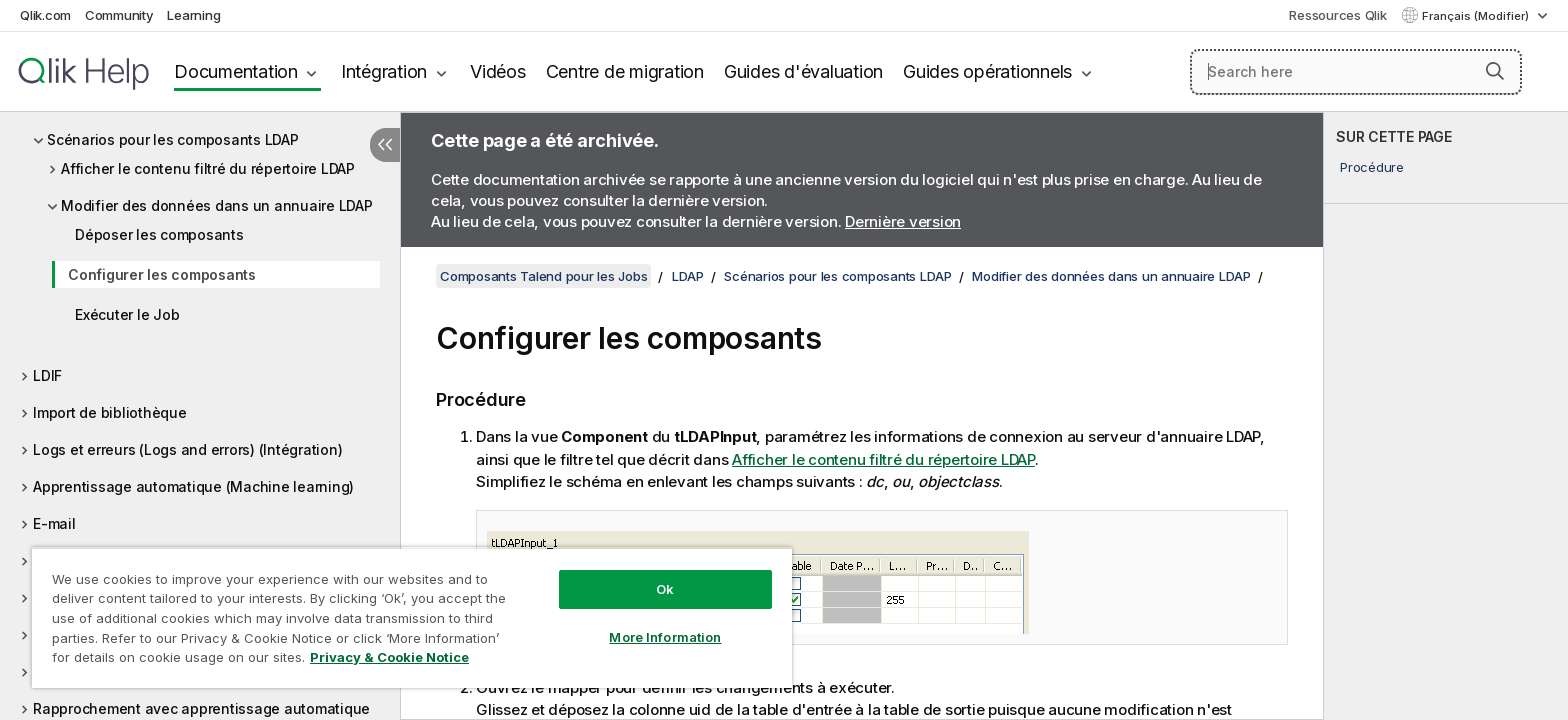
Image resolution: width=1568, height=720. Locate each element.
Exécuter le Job (127, 314)
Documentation (236, 71)
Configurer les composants (162, 274)
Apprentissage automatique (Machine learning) (193, 486)
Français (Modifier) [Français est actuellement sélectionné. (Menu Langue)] (1477, 16)
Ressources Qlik (1337, 15)
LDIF (47, 375)
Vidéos (498, 71)
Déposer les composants (159, 234)
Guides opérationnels (987, 71)
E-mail (54, 523)
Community (119, 15)
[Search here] (1356, 72)
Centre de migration (625, 71)
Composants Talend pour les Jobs (543, 276)
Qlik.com (45, 15)
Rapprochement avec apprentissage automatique (201, 708)
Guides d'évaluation (803, 71)
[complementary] (1446, 416)
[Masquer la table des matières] (385, 145)
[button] (1495, 71)
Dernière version (903, 221)
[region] (412, 617)
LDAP (688, 276)
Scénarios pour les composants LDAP (173, 139)
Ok (665, 589)
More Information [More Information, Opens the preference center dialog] (665, 637)
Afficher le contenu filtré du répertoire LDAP (208, 168)
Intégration (384, 71)
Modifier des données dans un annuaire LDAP (217, 205)
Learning (193, 15)
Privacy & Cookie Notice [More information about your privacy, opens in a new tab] (389, 657)
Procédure (1372, 167)
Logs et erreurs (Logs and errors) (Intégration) (187, 449)
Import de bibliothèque (110, 412)
